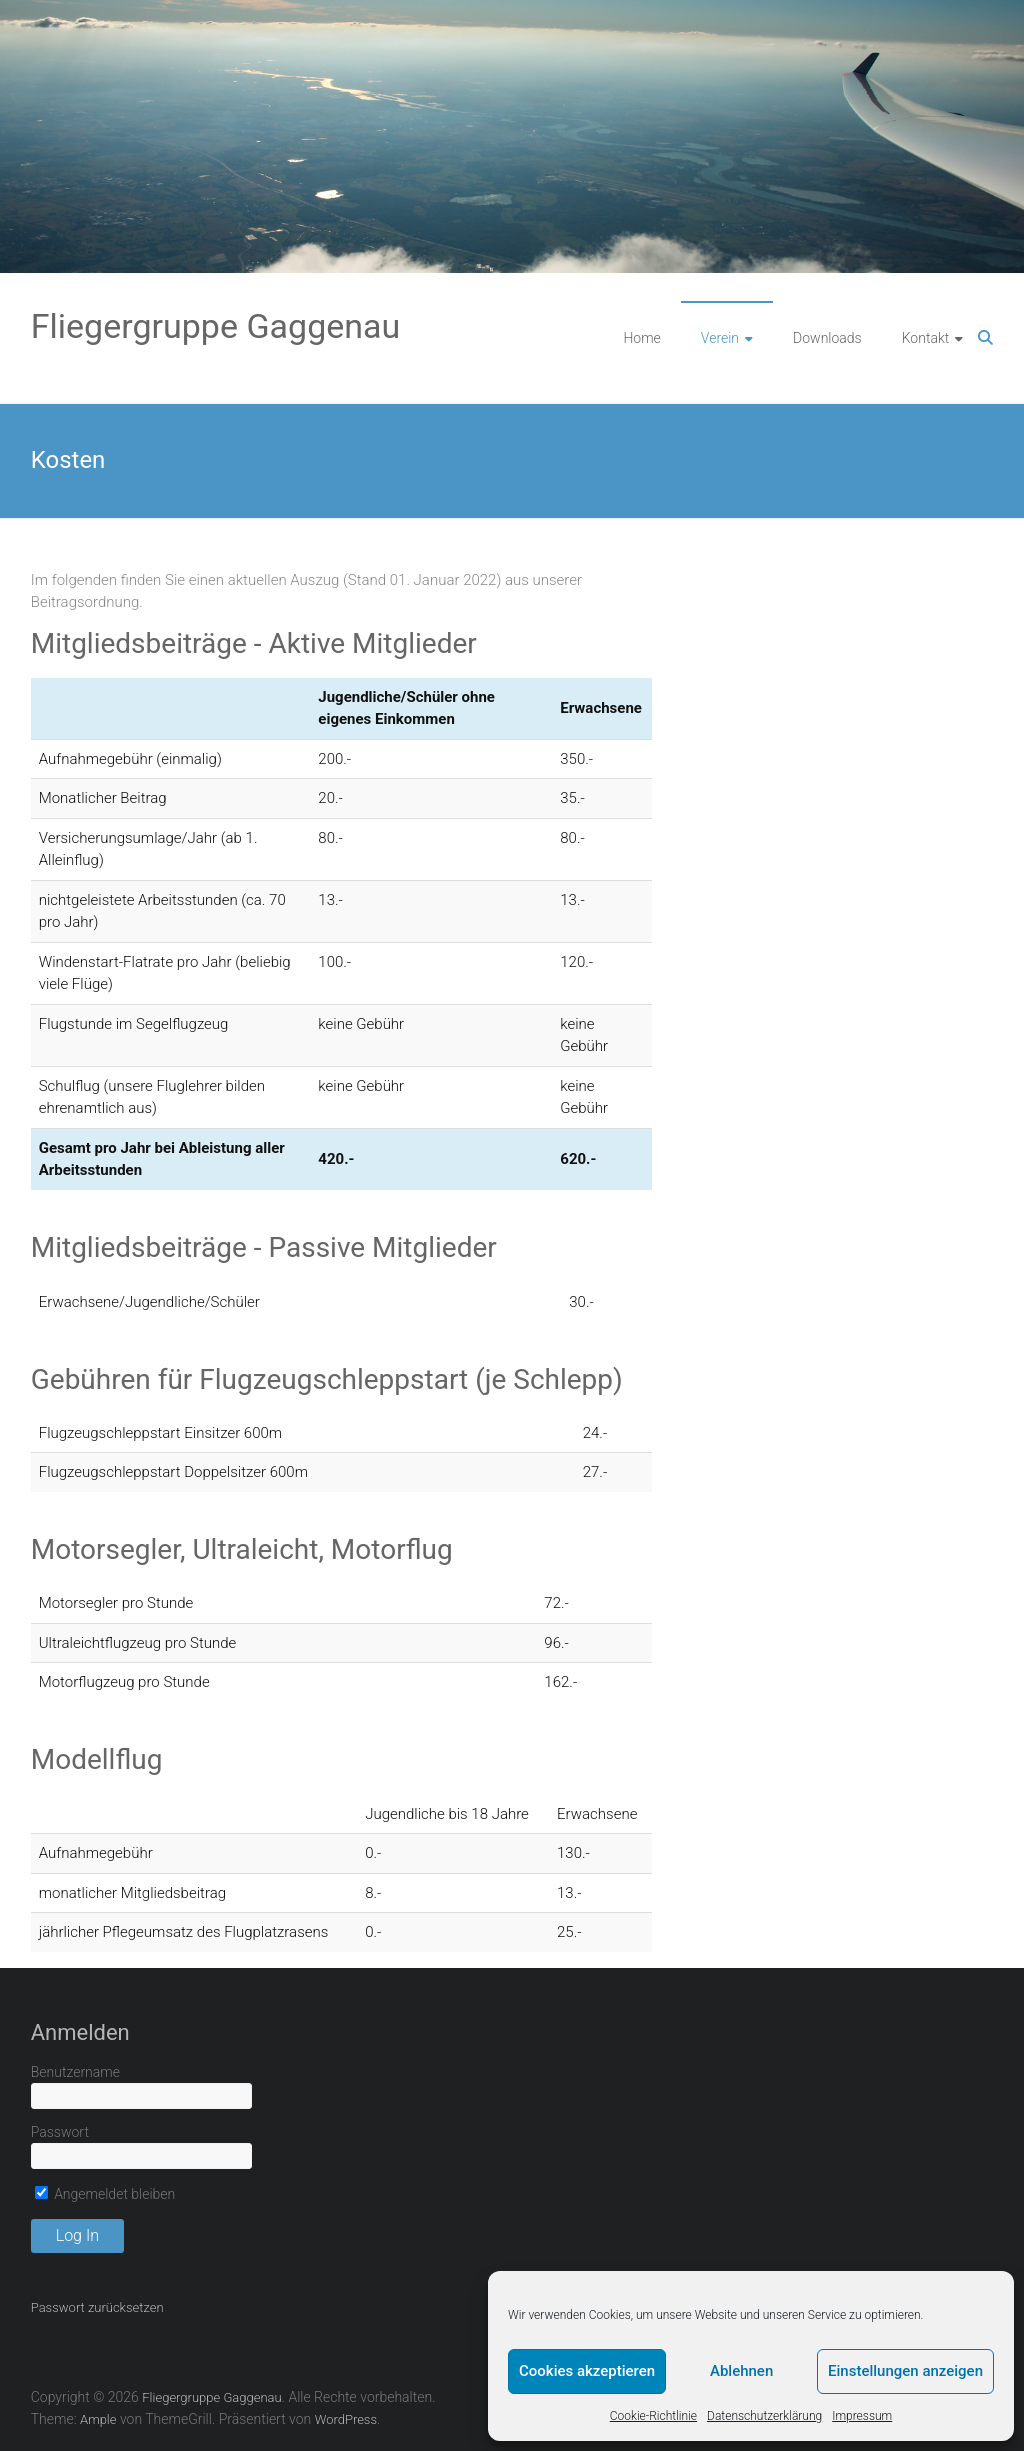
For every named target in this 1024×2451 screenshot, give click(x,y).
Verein (720, 338)
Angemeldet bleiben (105, 2194)
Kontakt (926, 338)
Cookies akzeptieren (587, 2371)
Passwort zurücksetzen (97, 2307)
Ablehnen (741, 2371)
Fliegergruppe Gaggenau (216, 326)
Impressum (862, 2416)
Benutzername (75, 2072)
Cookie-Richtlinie (653, 2416)
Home (641, 338)
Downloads (827, 338)
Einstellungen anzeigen (905, 2371)
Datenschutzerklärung (764, 2416)
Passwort (60, 2132)
